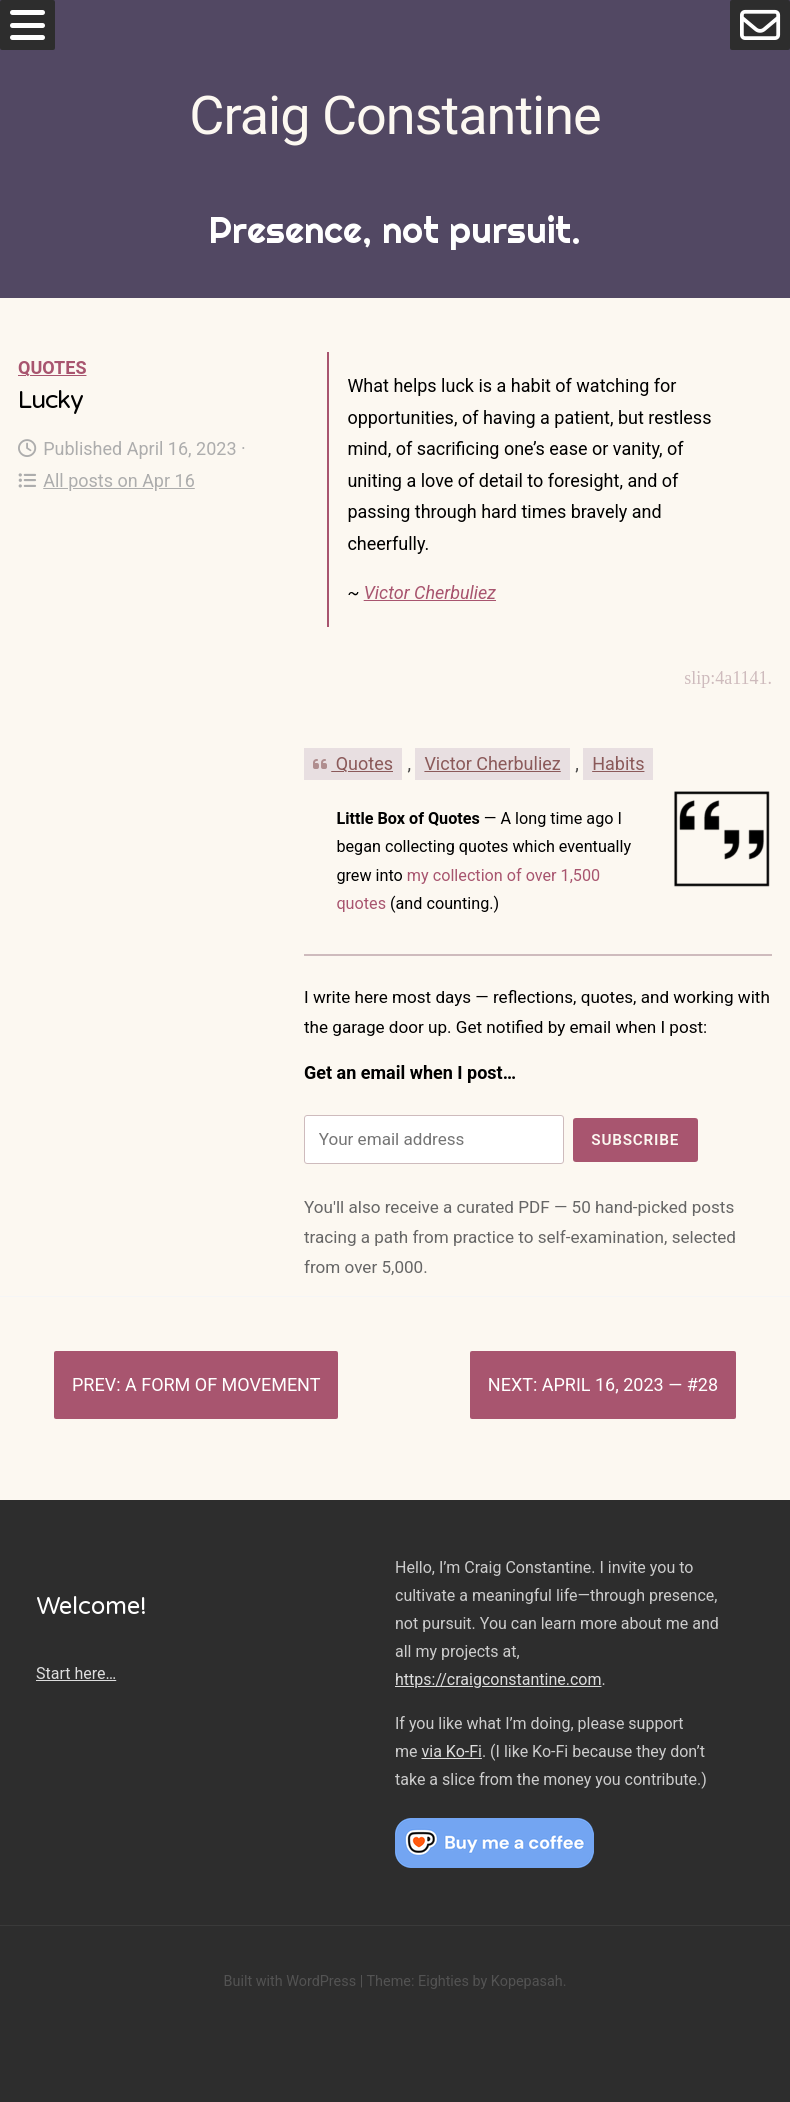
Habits (618, 763)
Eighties (443, 1981)
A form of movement (222, 1384)
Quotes (52, 367)
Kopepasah (527, 1981)
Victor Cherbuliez (430, 592)
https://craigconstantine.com (498, 1679)
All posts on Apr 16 (106, 480)
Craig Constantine (394, 115)
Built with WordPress (289, 1981)
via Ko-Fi (451, 1751)
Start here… (76, 1673)
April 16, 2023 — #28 (630, 1384)
